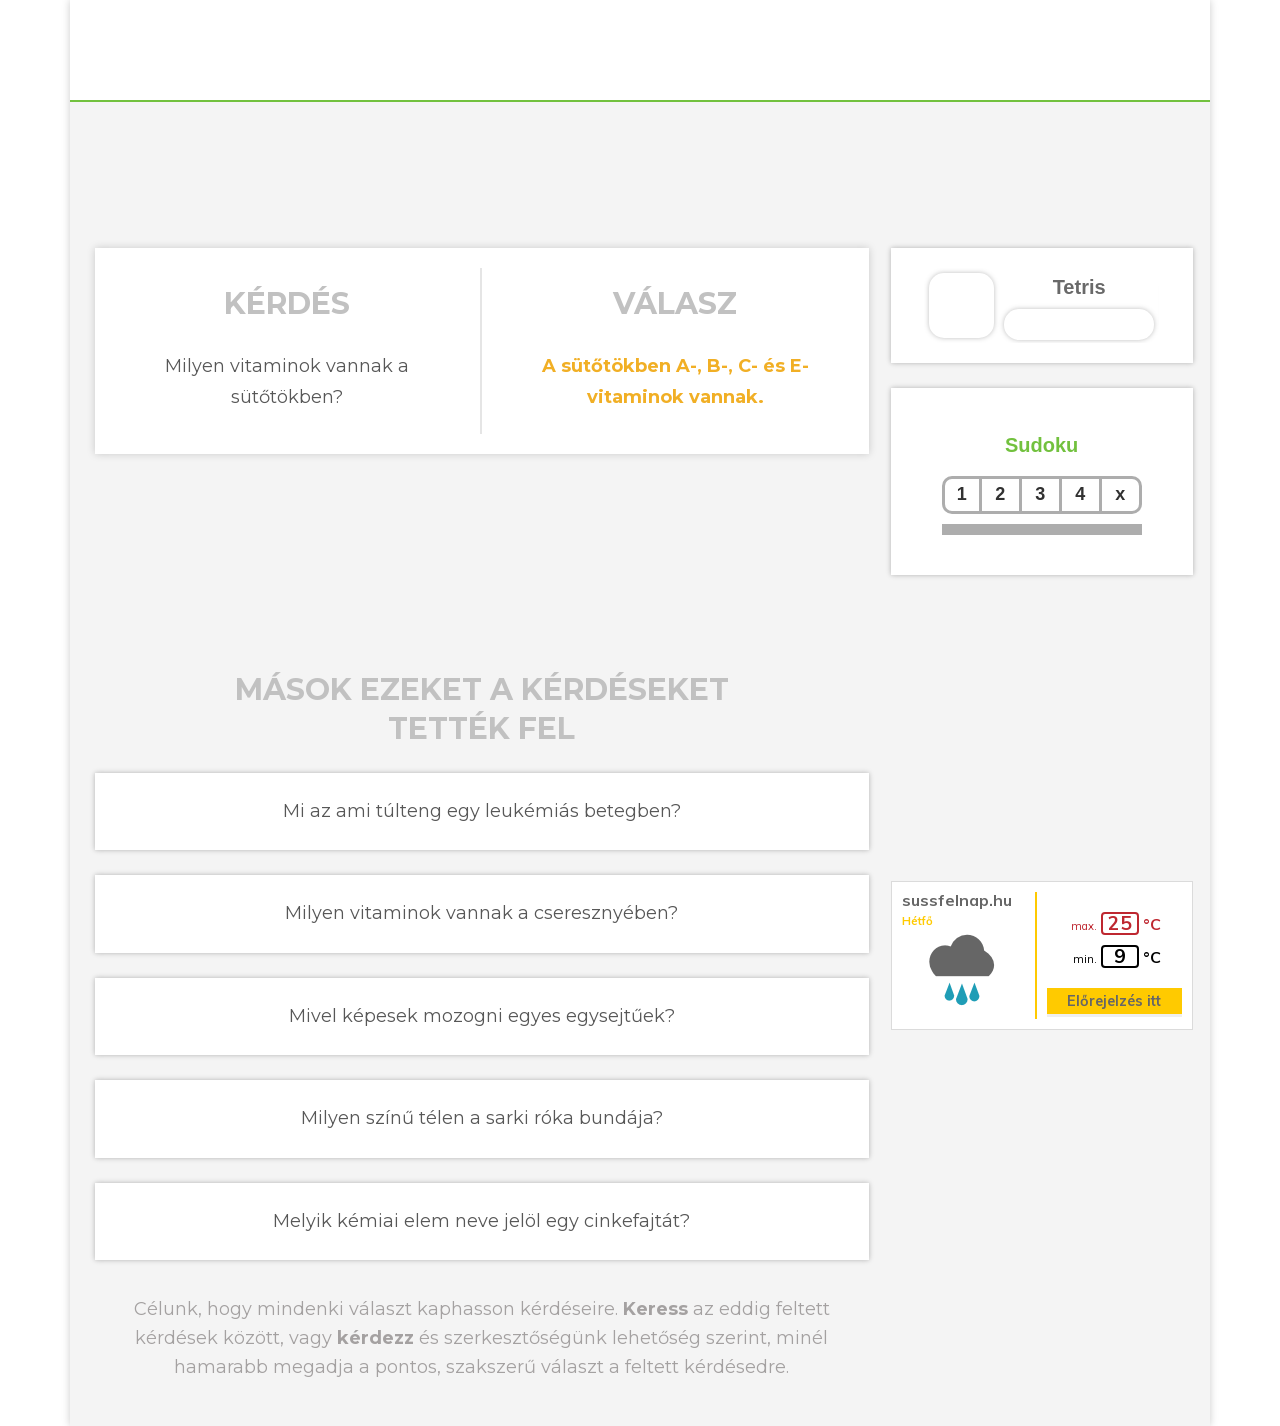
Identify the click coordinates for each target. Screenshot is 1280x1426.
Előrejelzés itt (1114, 1001)
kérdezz (375, 1338)
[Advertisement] (640, 172)
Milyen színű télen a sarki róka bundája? (482, 1118)
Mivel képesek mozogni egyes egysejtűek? (482, 1016)
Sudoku (1041, 445)
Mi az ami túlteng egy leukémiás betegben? (482, 811)
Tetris (1079, 287)
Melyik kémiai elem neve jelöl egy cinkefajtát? (481, 1221)
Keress (655, 1309)
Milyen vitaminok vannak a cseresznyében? (481, 913)
